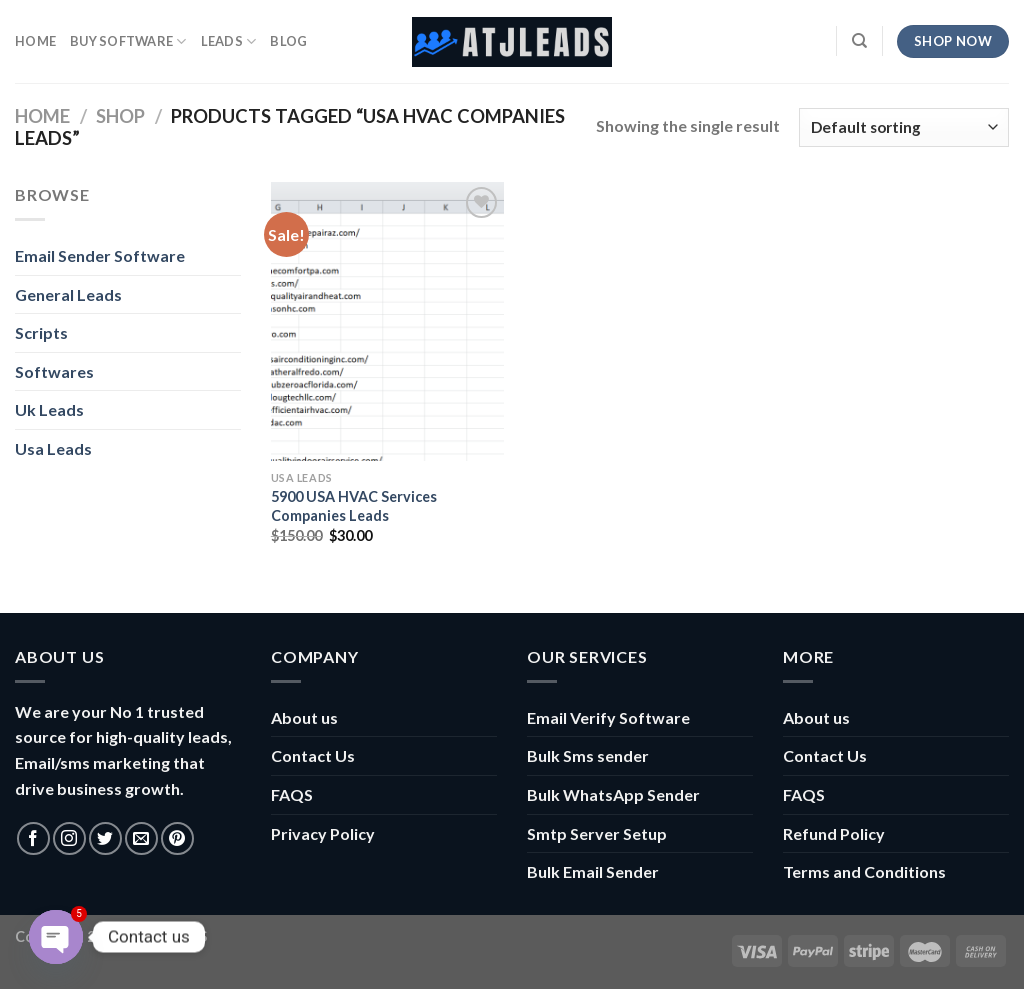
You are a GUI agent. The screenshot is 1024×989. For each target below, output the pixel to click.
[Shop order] (904, 127)
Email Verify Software (608, 717)
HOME (35, 41)
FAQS (292, 794)
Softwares (54, 371)
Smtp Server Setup (597, 833)
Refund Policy (834, 833)
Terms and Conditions (864, 871)
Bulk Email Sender (593, 871)
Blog (288, 41)
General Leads (68, 294)
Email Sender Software (100, 255)
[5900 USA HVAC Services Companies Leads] (387, 321)
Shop (120, 116)
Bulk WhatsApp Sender (613, 794)
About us (304, 717)
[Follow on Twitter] (105, 838)
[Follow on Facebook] (33, 838)
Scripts (41, 332)
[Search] (859, 41)
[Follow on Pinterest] (177, 838)
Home (42, 116)
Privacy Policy (323, 833)
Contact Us (313, 755)
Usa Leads (53, 448)
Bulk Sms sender (588, 755)
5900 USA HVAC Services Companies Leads (354, 506)
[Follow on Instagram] (69, 838)
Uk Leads (49, 409)
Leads (229, 41)
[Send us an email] (141, 838)
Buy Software (128, 41)
